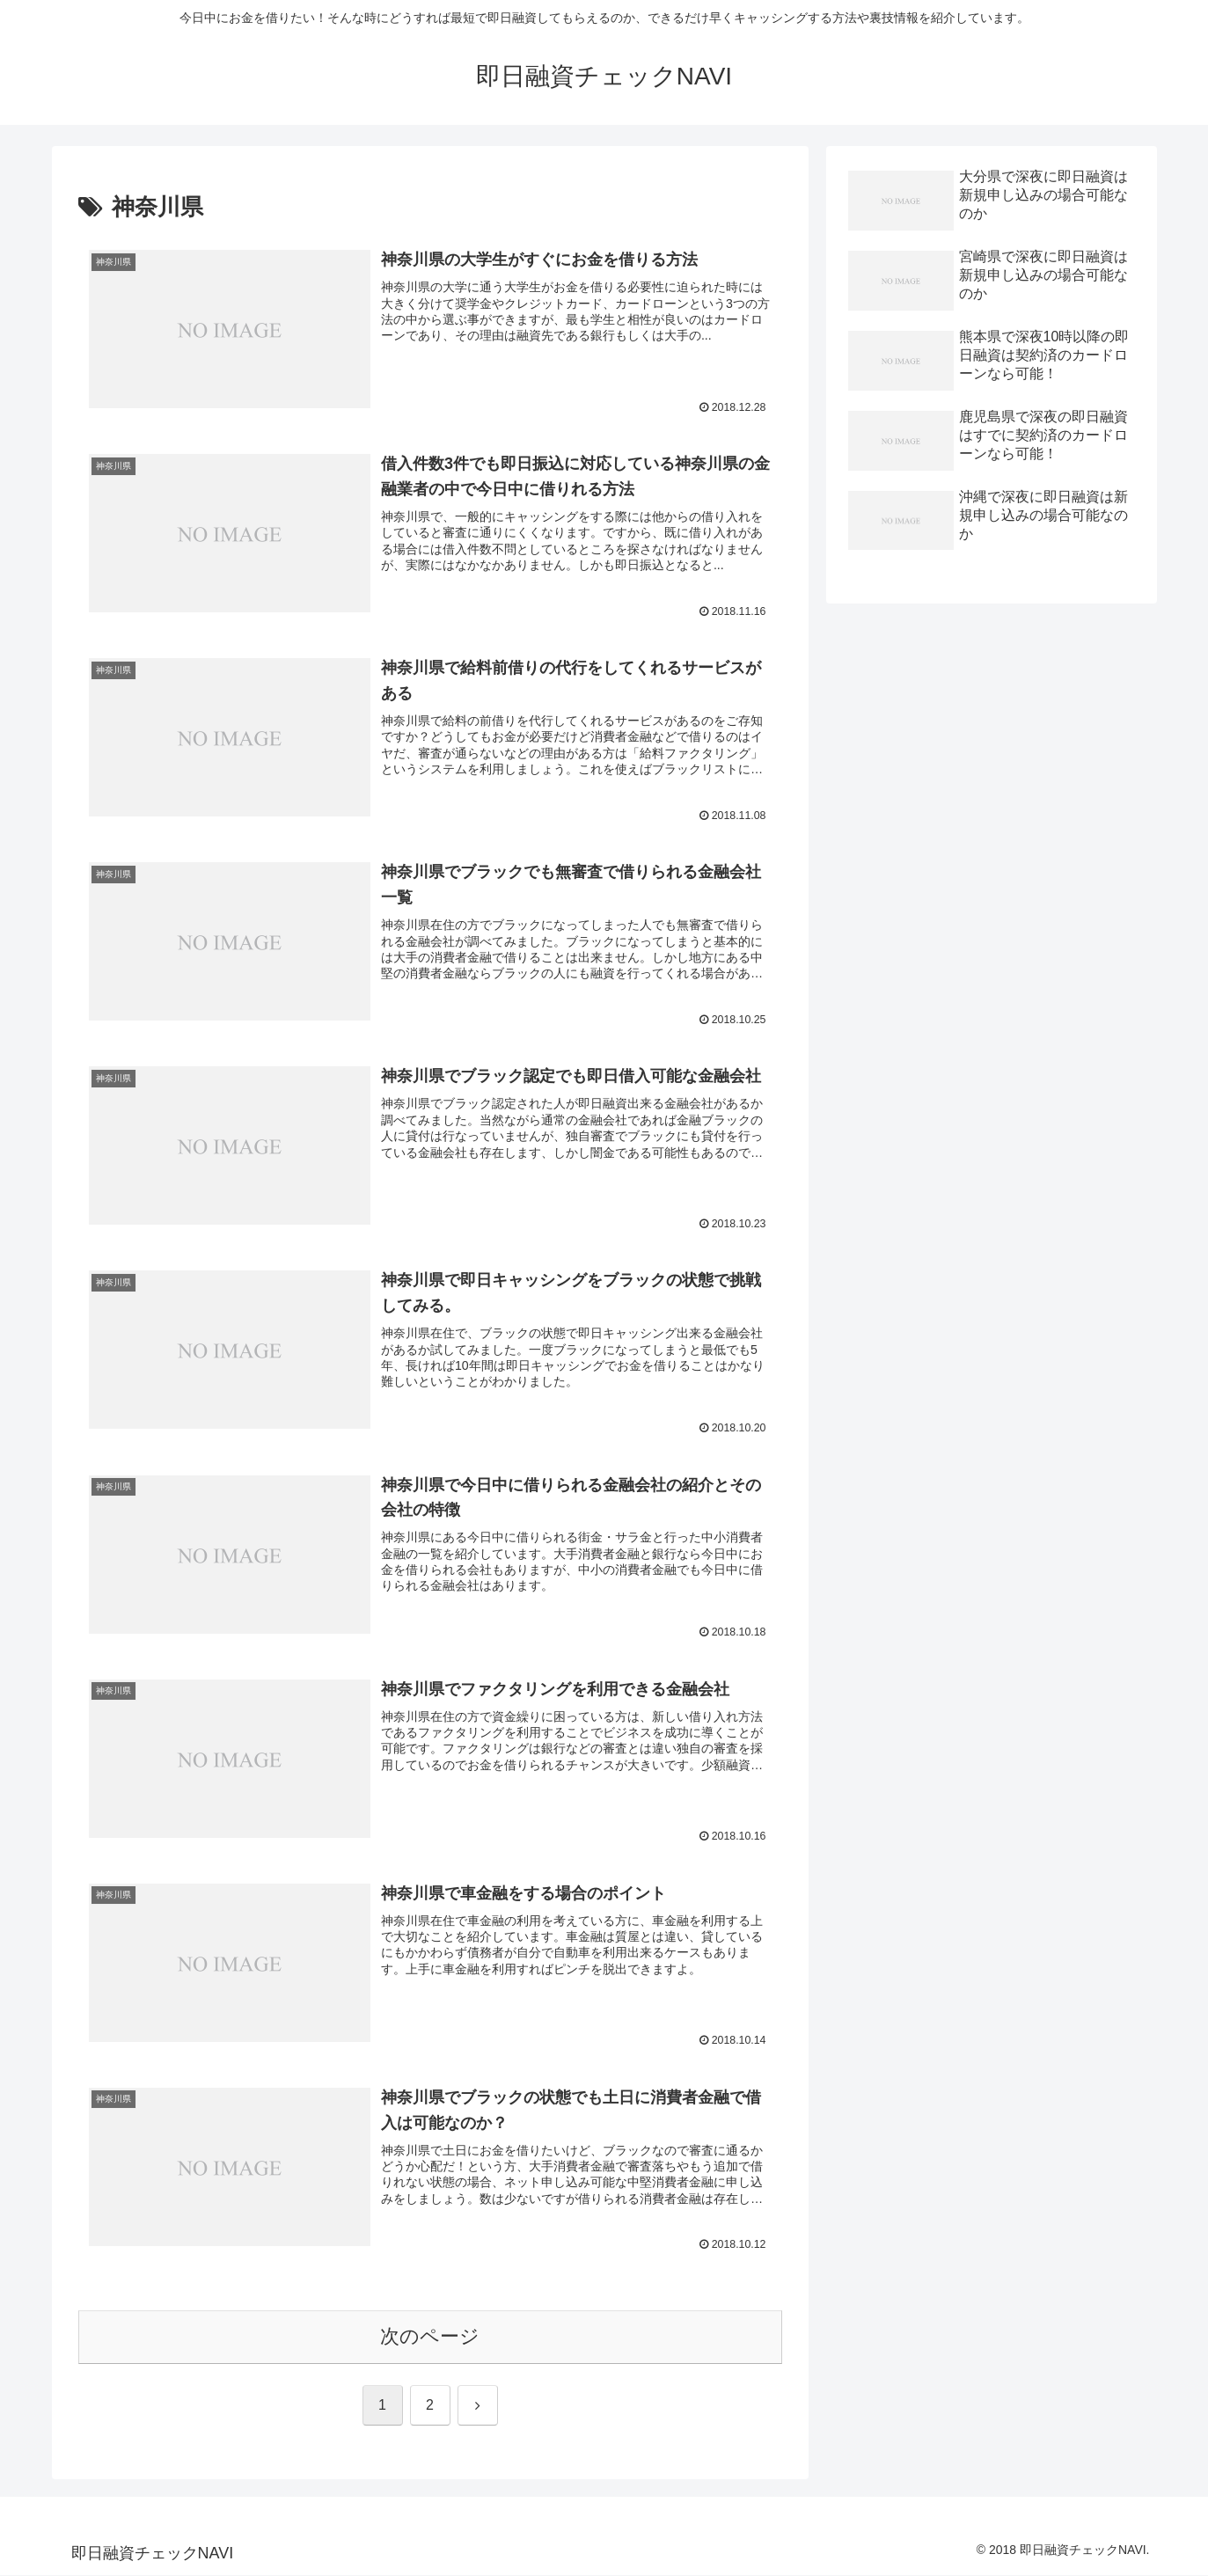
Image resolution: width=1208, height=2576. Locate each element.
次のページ (430, 2337)
